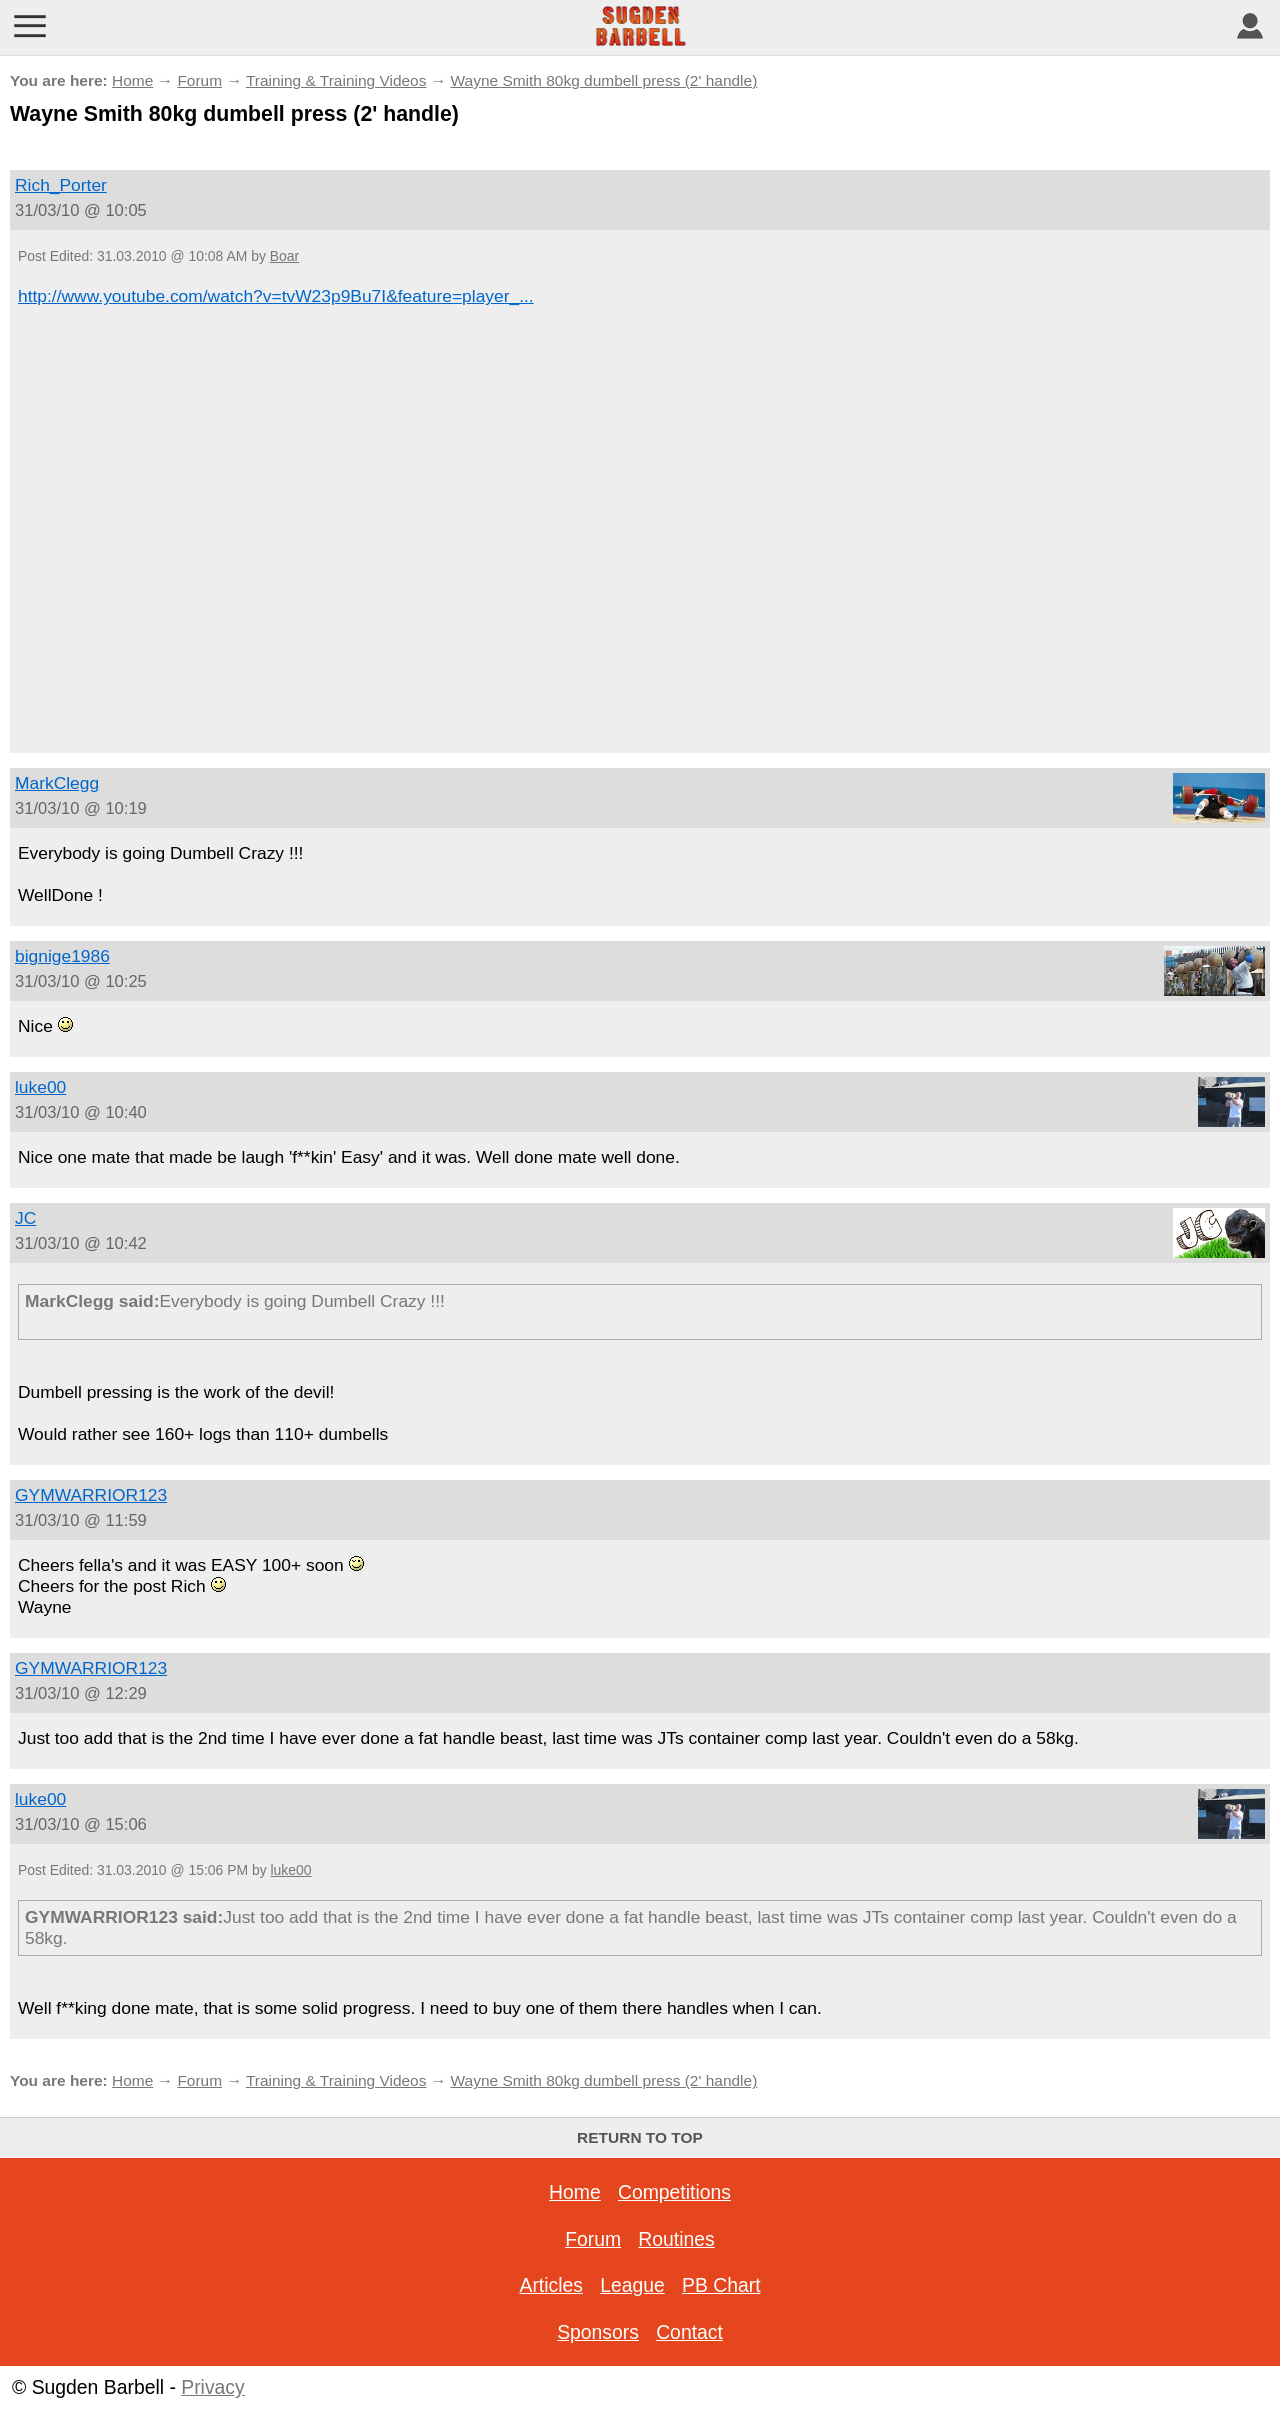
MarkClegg (57, 783)
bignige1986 (62, 956)
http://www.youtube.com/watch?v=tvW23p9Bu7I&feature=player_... (276, 296)
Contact (689, 2332)
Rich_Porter (61, 185)
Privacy (212, 2387)
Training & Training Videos (336, 80)
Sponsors (598, 2332)
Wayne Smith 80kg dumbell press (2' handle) (604, 80)
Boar (284, 256)
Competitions (674, 2192)
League (632, 2285)
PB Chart (721, 2285)
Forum (199, 80)
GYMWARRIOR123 (91, 1495)
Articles (550, 2285)
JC (25, 1218)
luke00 (40, 1087)
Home (132, 80)
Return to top (640, 2137)
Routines (676, 2239)
